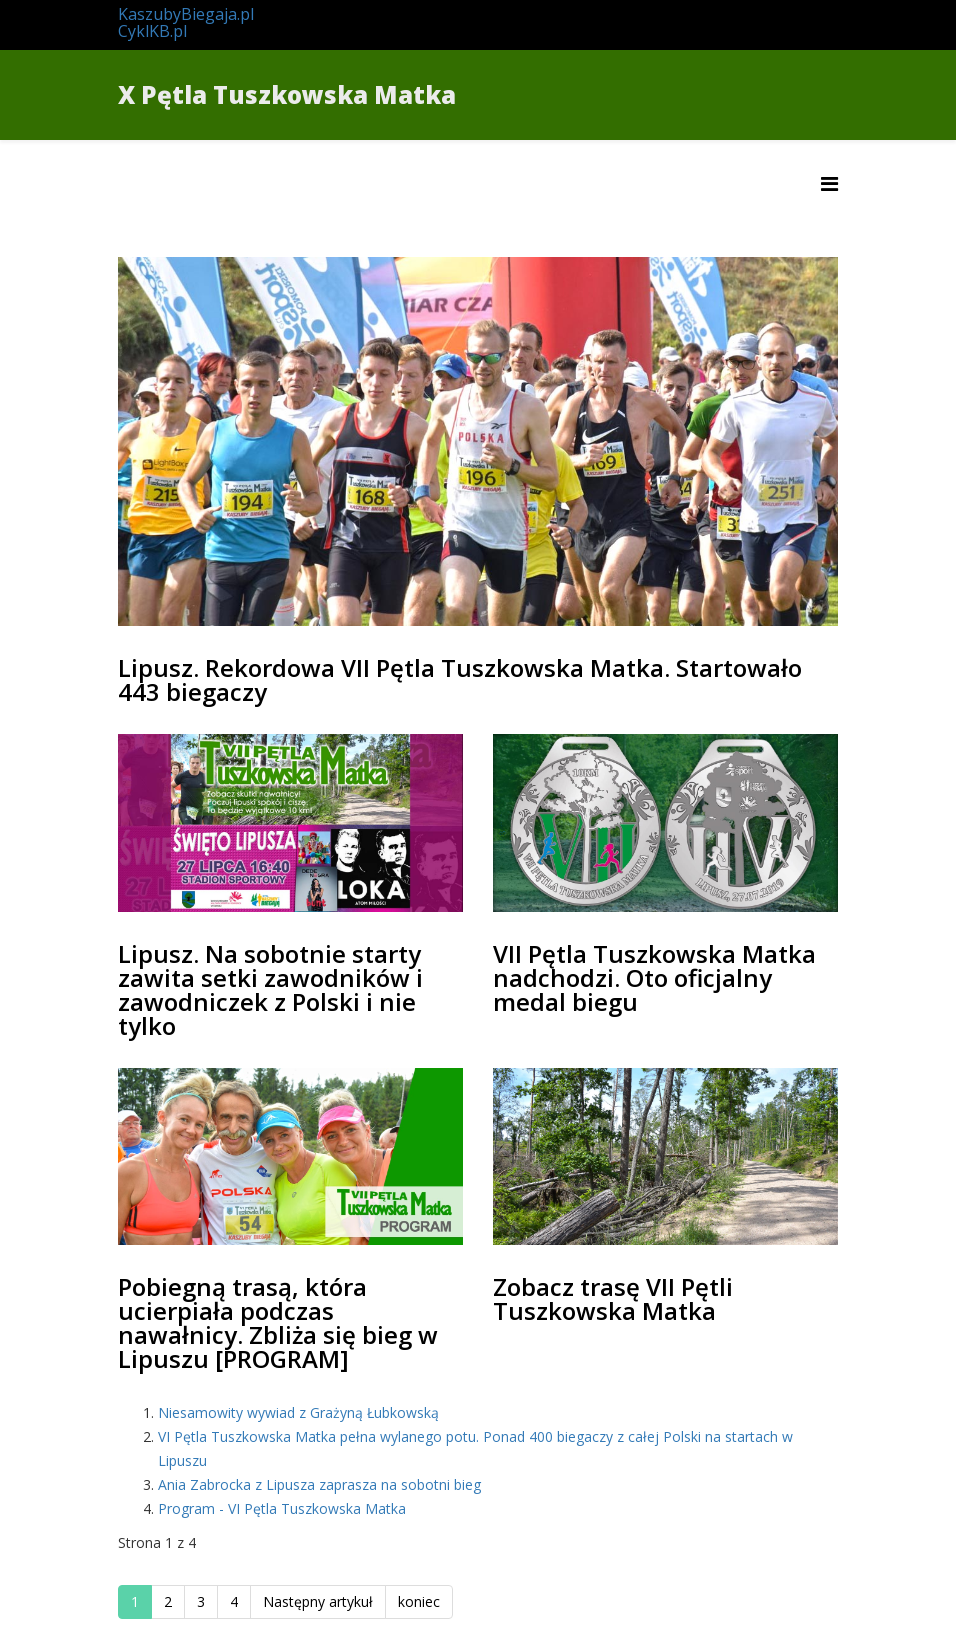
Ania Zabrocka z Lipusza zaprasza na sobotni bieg (319, 1484)
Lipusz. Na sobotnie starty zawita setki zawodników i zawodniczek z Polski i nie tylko (270, 989)
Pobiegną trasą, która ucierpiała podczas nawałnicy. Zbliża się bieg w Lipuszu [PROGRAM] (278, 1322)
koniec (419, 1601)
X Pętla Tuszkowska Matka (287, 94)
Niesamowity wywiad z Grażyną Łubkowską (298, 1412)
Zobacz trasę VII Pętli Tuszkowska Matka (613, 1298)
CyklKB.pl (152, 31)
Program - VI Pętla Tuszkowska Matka (282, 1508)
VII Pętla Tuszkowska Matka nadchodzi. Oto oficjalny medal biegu (654, 977)
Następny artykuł (318, 1601)
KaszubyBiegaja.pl (186, 14)
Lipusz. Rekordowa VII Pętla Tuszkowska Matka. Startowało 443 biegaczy (460, 679)
